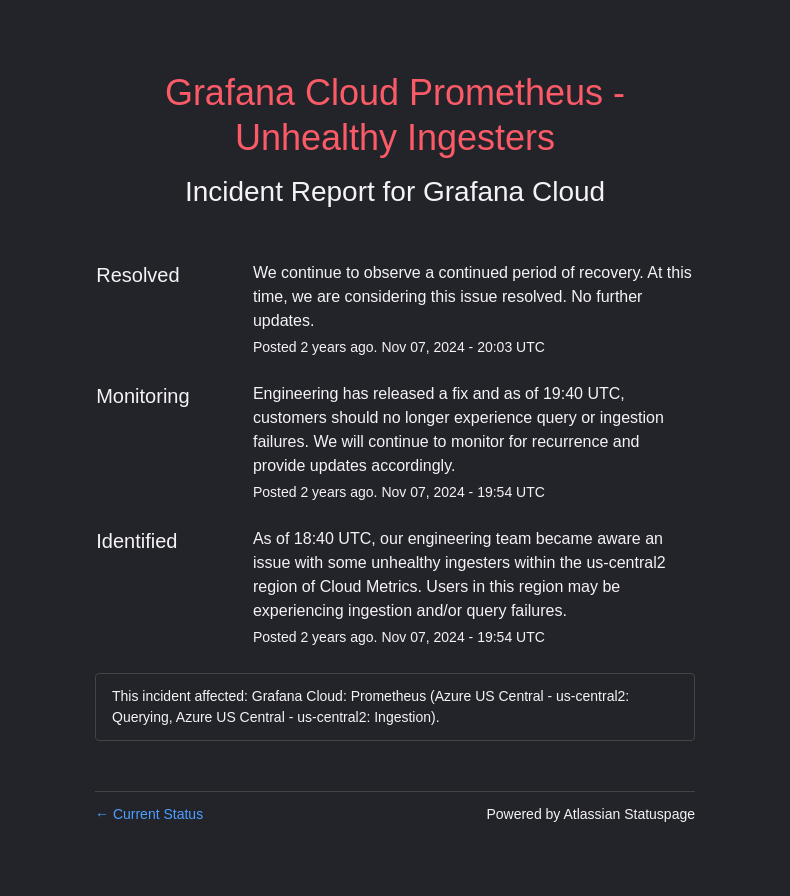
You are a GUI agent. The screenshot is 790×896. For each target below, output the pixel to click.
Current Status (149, 814)
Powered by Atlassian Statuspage (590, 814)
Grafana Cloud (514, 191)
